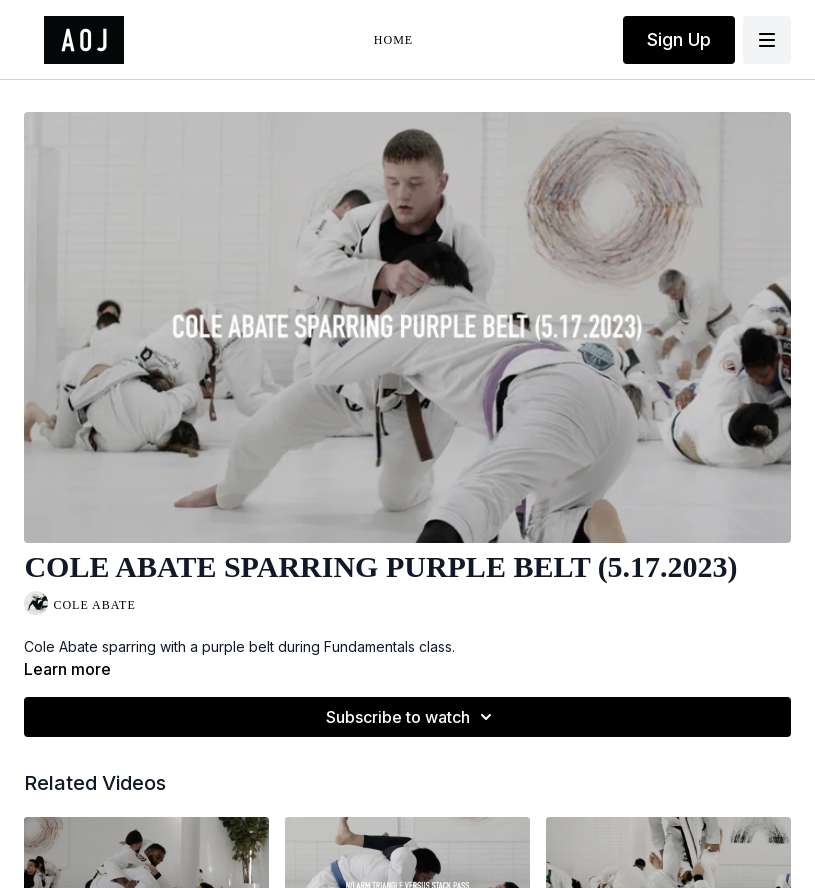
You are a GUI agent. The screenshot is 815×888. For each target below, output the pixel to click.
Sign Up (679, 39)
